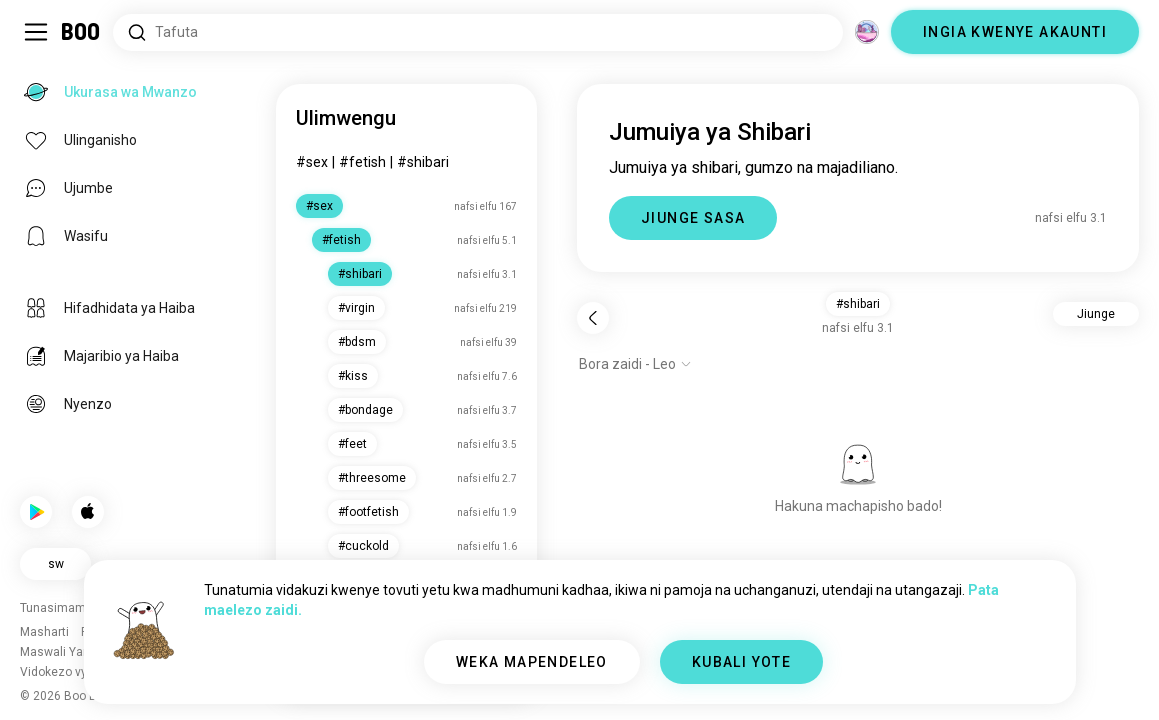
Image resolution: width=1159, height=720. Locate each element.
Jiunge (1096, 314)
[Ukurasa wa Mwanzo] (81, 32)
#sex (312, 162)
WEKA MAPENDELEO (532, 662)
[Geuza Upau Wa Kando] (36, 32)
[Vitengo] (867, 32)
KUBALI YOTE (741, 662)
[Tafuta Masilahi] (478, 32)
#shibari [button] (858, 304)
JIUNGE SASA (693, 218)
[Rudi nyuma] (593, 318)
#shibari (423, 162)
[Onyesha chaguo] (635, 364)
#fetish (362, 162)
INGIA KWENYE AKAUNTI (1015, 32)
